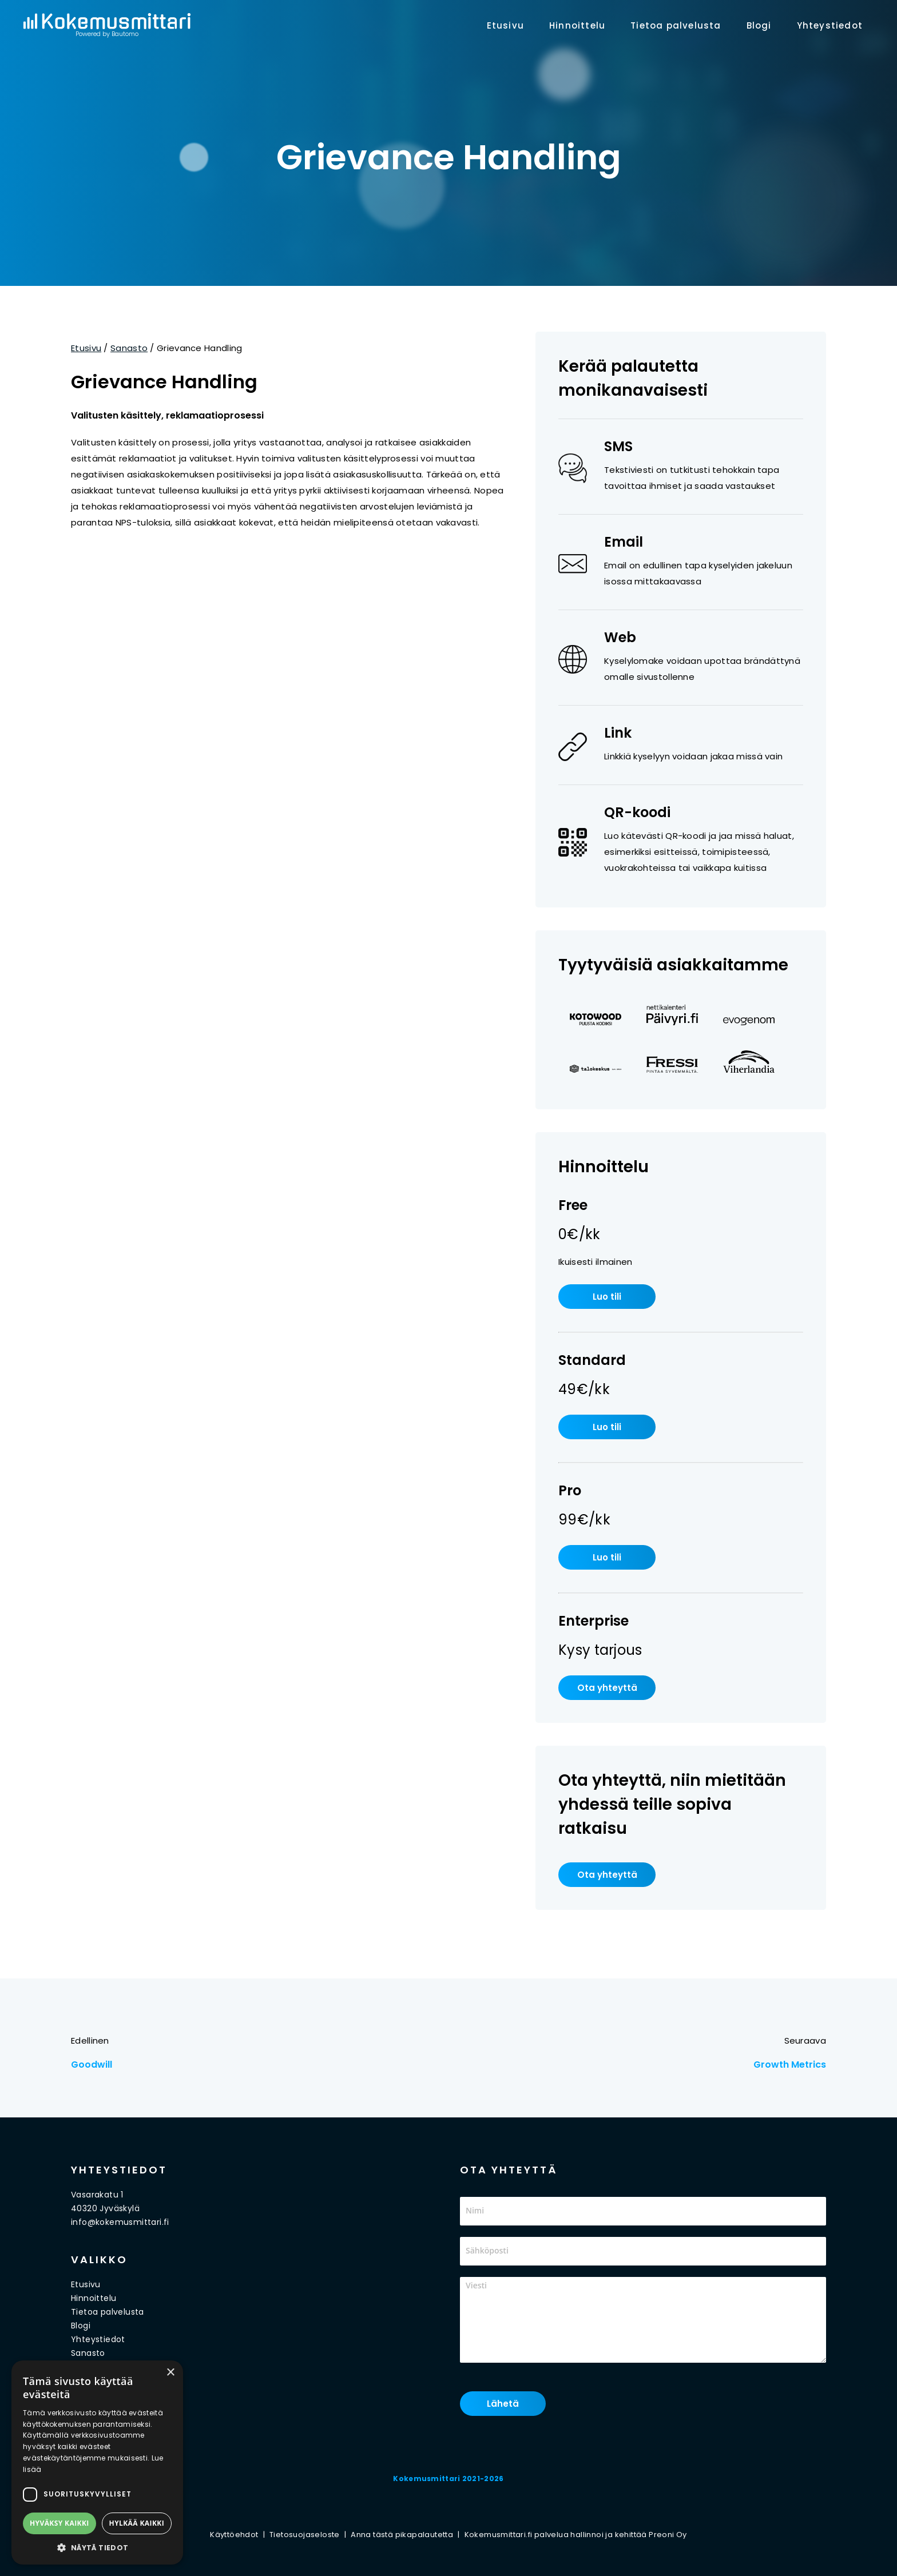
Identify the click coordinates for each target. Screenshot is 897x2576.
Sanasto (129, 348)
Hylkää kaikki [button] (136, 2523)
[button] (97, 2547)
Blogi (759, 25)
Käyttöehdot (234, 2534)
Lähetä (503, 2404)
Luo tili (607, 1297)
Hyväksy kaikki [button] (59, 2523)
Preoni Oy (668, 2534)
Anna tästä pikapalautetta (402, 2534)
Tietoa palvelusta (675, 25)
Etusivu (505, 25)
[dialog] (97, 2462)
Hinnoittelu (577, 25)
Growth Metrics (789, 2064)
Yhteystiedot (830, 25)
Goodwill (91, 2064)
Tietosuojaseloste (304, 2534)
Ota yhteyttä (607, 1688)
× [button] (170, 2372)
